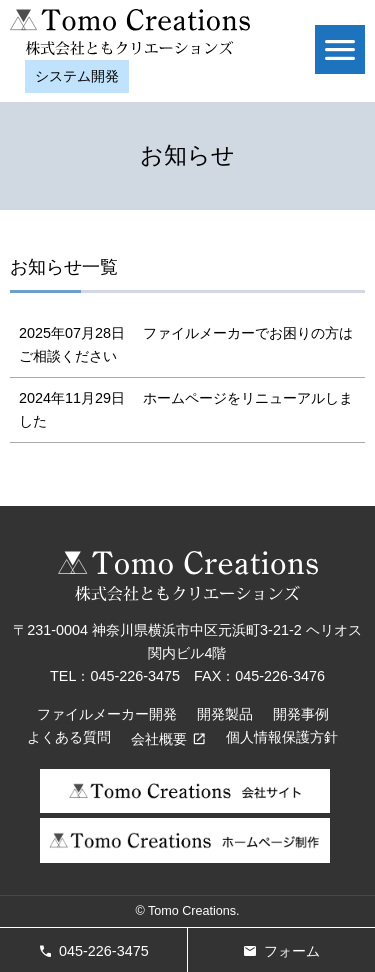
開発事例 (301, 714)
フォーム (292, 951)
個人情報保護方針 (282, 737)
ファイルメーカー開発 (107, 714)
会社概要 (159, 739)
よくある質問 (69, 737)
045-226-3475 (104, 951)
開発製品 (225, 714)
